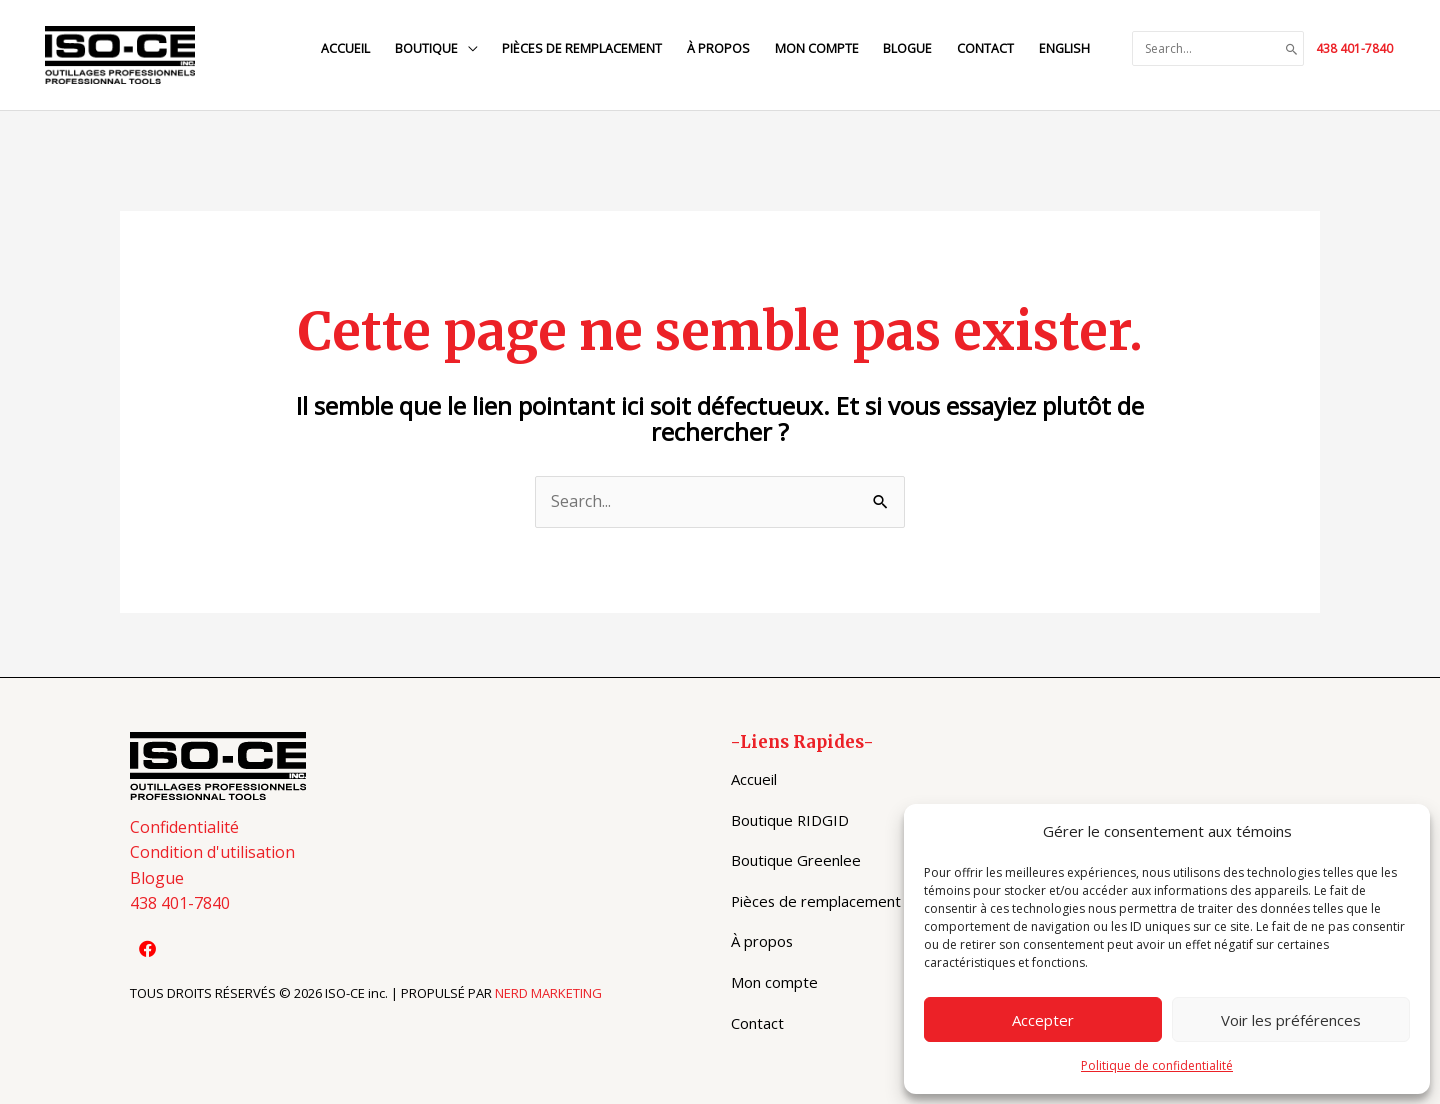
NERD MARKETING (548, 993)
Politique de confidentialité (1157, 1065)
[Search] (1292, 49)
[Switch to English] (1063, 48)
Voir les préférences (1291, 1020)
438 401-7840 (1354, 48)
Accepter (1043, 1020)
